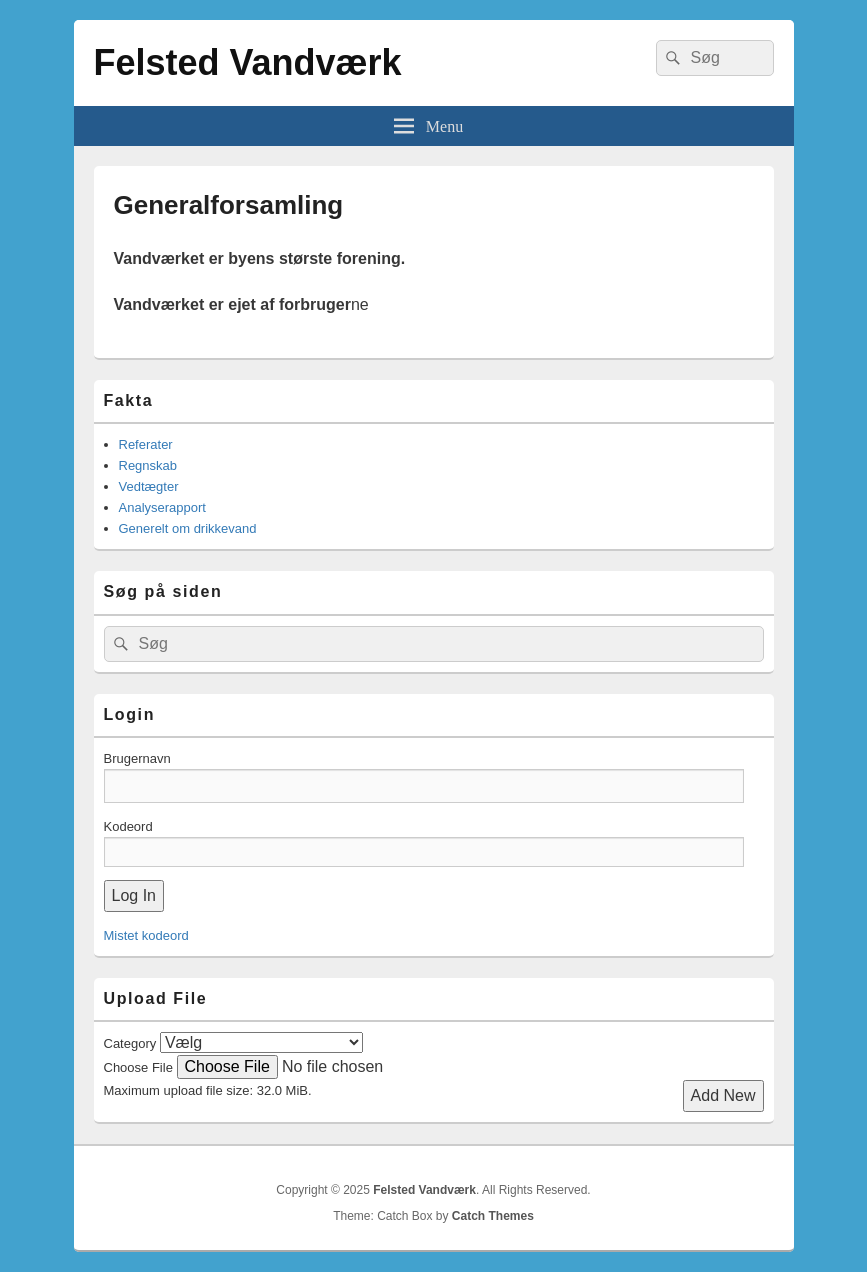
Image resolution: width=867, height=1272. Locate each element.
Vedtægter (149, 486)
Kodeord (128, 826)
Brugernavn (137, 758)
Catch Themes (493, 1216)
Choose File (138, 1067)
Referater (146, 444)
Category (130, 1043)
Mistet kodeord (146, 935)
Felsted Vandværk (248, 62)
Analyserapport (162, 507)
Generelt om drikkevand (188, 528)
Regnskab (148, 465)
